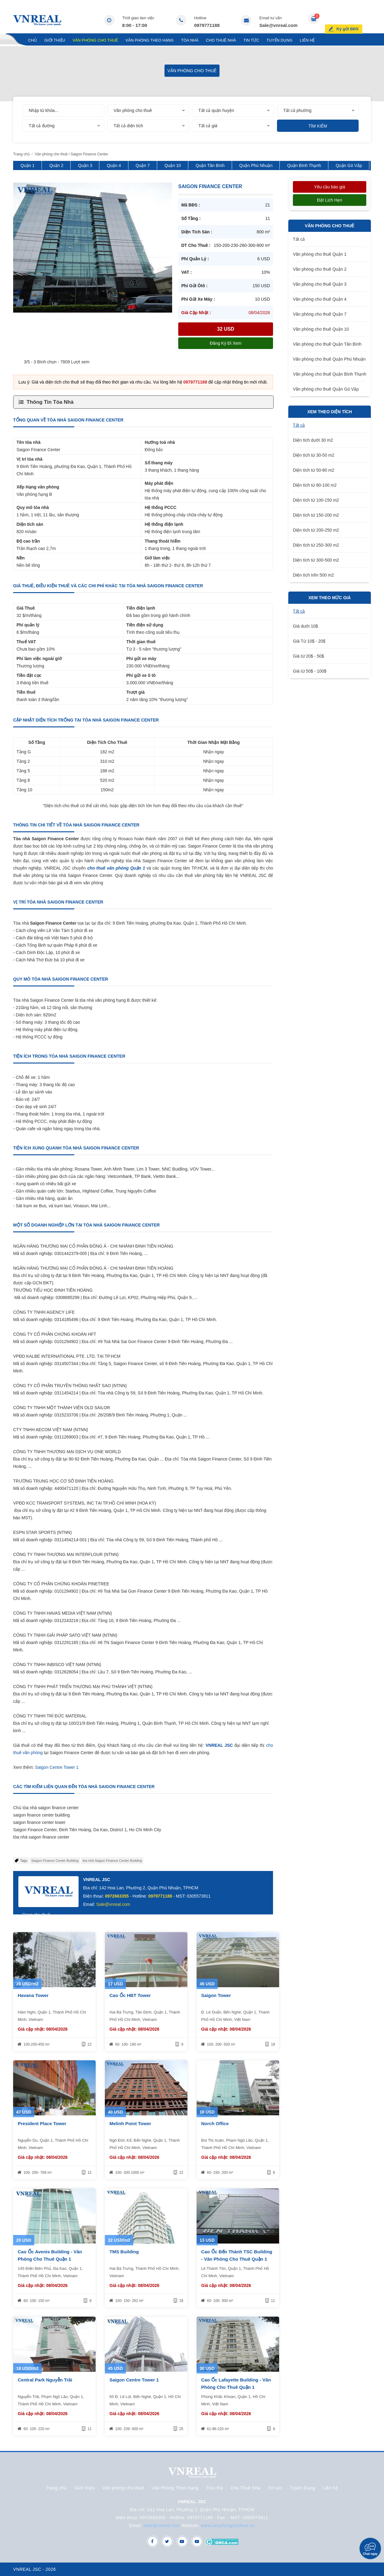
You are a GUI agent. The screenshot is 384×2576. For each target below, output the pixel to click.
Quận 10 (172, 165)
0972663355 (117, 1896)
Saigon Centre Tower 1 (57, 1767)
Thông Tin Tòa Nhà (50, 402)
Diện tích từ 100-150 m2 (316, 500)
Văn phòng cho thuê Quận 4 (319, 299)
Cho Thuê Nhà (221, 40)
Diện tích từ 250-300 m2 (316, 545)
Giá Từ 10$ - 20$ (309, 641)
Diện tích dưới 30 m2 (313, 440)
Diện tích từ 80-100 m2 (315, 485)
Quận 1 (27, 165)
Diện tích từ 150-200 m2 (316, 515)
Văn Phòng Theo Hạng (149, 40)
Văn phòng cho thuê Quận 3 (319, 284)
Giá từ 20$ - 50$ (308, 656)
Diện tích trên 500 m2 (313, 575)
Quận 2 (56, 165)
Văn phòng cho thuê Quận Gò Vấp (326, 389)
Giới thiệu (54, 40)
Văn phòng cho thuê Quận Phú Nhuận (329, 359)
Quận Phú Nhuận (256, 165)
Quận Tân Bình (210, 165)
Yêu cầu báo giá (329, 186)
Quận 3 (85, 165)
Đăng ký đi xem (225, 343)
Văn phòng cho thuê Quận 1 (319, 254)
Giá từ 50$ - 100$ (309, 671)
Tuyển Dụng (280, 40)
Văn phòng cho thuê (95, 40)
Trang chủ (25, 40)
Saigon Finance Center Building (55, 1860)
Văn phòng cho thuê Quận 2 (319, 269)
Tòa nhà (189, 40)
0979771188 (207, 25)
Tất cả (299, 239)
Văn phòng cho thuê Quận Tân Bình (327, 344)
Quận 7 (143, 165)
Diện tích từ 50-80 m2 (313, 470)
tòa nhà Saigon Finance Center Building (112, 1860)
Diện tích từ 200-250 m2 (316, 530)
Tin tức (251, 40)
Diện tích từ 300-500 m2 (316, 560)
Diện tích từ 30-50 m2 (313, 455)
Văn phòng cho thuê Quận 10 (321, 329)
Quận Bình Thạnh (304, 165)
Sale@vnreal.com (278, 25)
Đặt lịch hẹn (329, 200)
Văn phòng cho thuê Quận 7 (319, 314)
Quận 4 (114, 165)
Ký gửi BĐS (354, 19)
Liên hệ (307, 40)
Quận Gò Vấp (349, 165)
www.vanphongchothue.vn (228, 2525)
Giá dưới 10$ (305, 626)
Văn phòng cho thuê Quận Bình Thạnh (329, 374)
